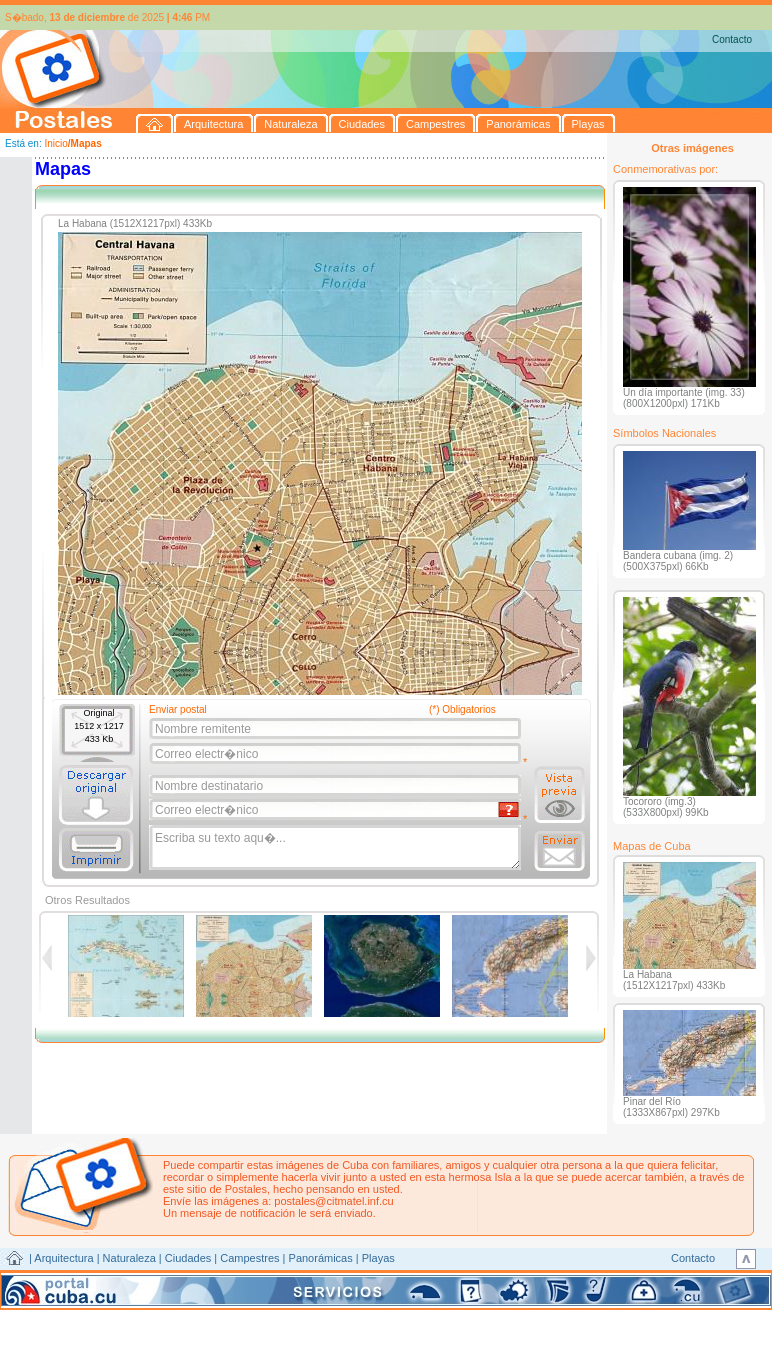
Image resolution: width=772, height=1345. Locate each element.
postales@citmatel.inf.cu (333, 1201)
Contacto (732, 39)
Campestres (249, 1258)
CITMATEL (473, 1281)
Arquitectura (63, 1258)
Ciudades (188, 1258)
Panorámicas (321, 1258)
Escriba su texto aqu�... (336, 848)
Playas (378, 1258)
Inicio (55, 143)
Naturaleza (129, 1258)
